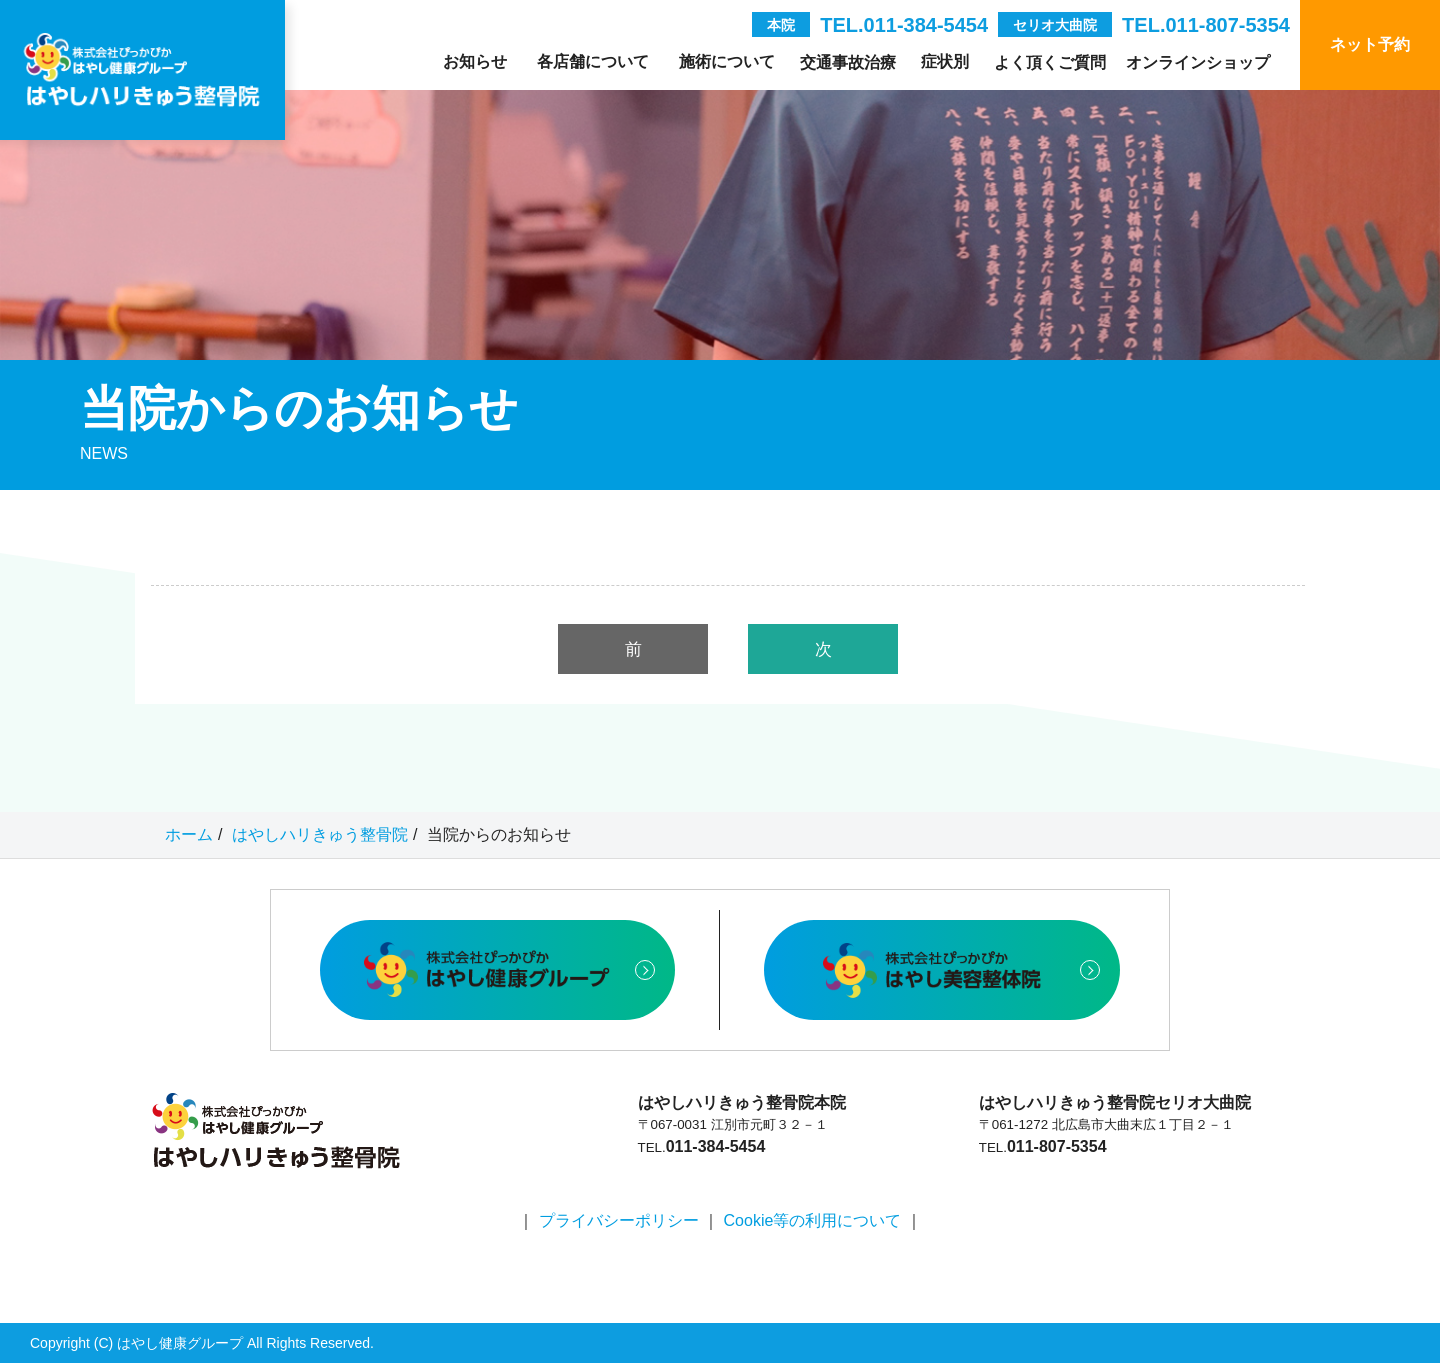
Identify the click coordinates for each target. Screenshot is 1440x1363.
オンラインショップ (1198, 62)
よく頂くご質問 (1050, 62)
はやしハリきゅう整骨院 (320, 834)
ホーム (189, 834)
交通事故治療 (848, 62)
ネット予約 (1370, 44)
